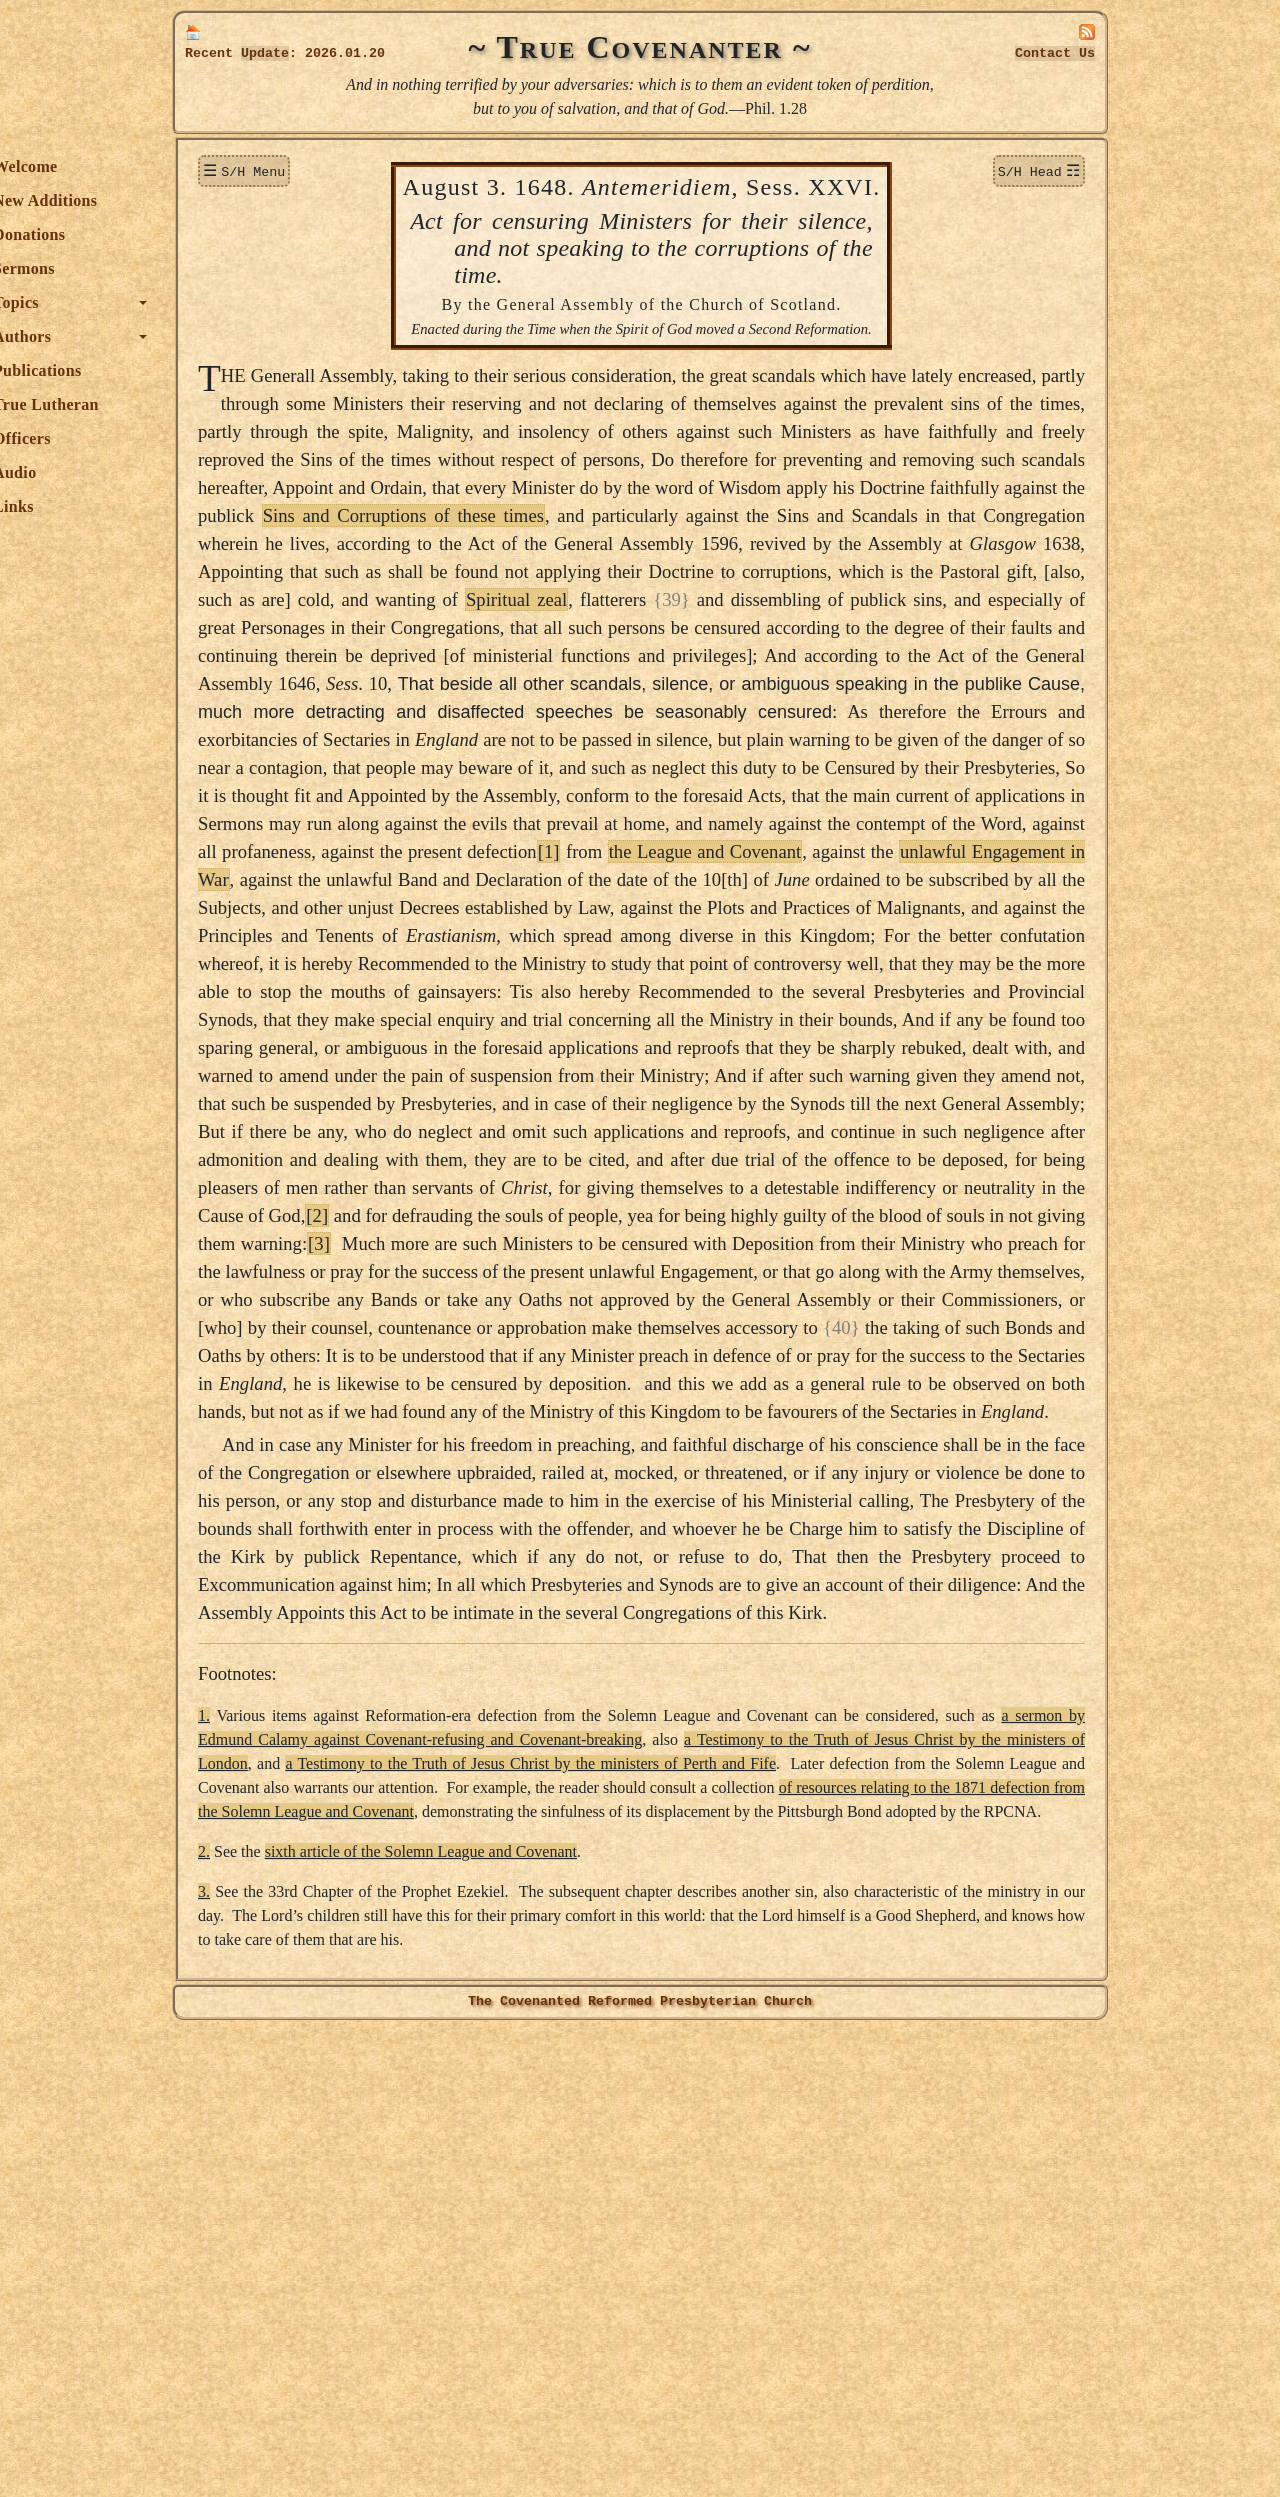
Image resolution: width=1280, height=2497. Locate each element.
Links (213, 506)
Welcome (225, 166)
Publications (237, 370)
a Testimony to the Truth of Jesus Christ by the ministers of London (616, 2182)
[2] (410, 1494)
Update (265, 53)
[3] (638, 1522)
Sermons (224, 268)
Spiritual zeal (883, 682)
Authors (222, 336)
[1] (730, 1018)
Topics (216, 302)
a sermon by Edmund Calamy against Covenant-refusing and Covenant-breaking (789, 2158)
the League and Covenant (891, 1018)
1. (404, 2134)
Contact (1055, 53)
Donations (229, 234)
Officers (222, 438)
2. (404, 2318)
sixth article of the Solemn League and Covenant (621, 2318)
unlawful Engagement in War (509, 1046)
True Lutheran (246, 404)
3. (404, 2358)
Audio (214, 472)
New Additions (245, 200)
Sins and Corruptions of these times (909, 570)
